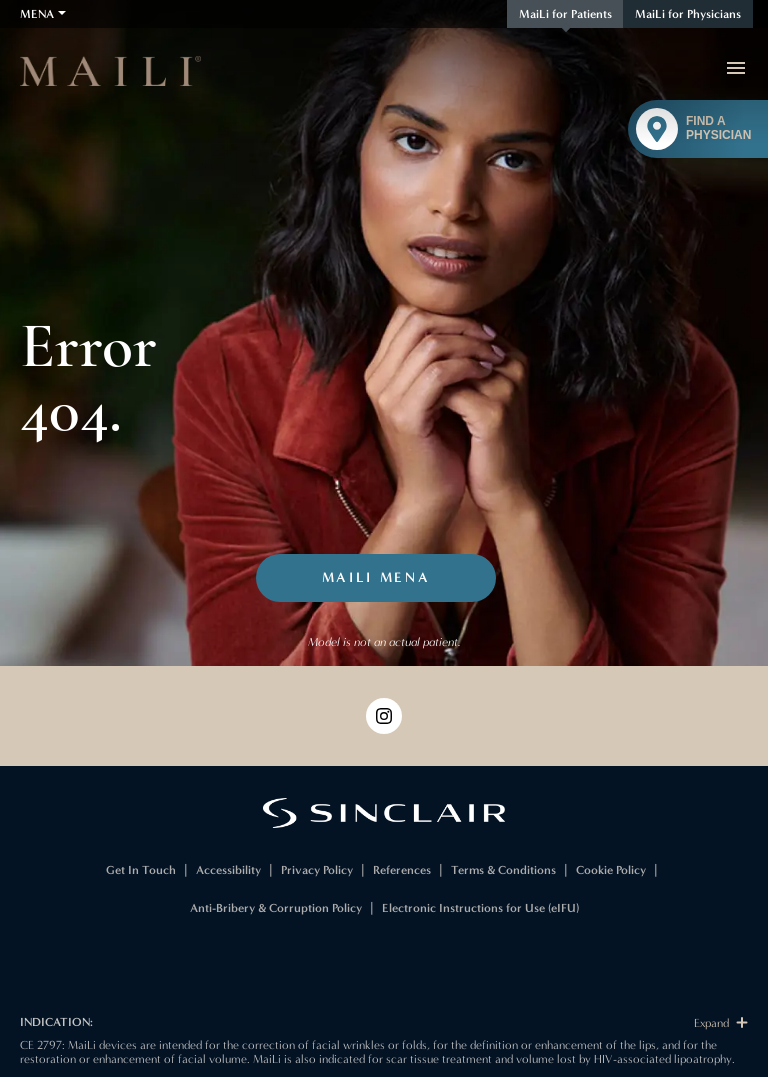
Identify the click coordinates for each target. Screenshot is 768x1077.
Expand (721, 1023)
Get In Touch (141, 870)
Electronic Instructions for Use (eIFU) (480, 908)
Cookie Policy (611, 870)
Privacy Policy (317, 870)
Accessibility (228, 870)
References (402, 870)
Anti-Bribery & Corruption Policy (276, 908)
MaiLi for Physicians (688, 14)
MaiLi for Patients (565, 14)
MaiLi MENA (376, 577)
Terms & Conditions (503, 870)
